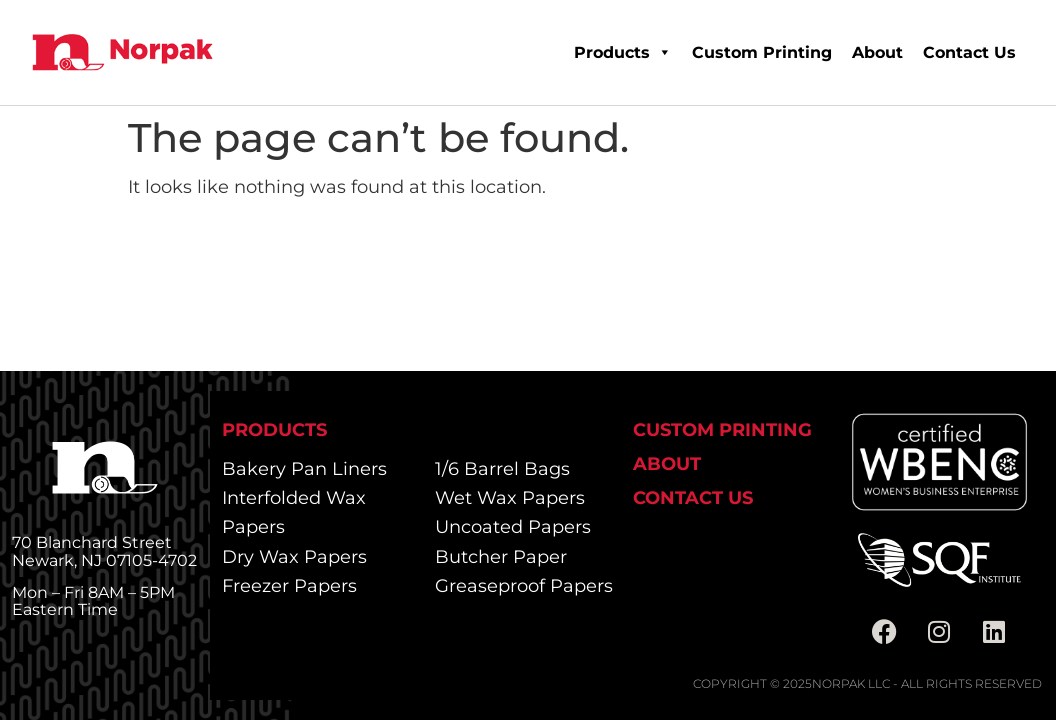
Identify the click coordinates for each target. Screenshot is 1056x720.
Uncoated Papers (513, 527)
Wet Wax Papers (510, 498)
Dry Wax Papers (294, 557)
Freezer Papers (289, 586)
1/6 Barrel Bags (502, 469)
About (877, 52)
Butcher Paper (501, 557)
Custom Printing (762, 52)
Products (623, 52)
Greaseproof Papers (524, 586)
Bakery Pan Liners (304, 469)
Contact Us (969, 52)
